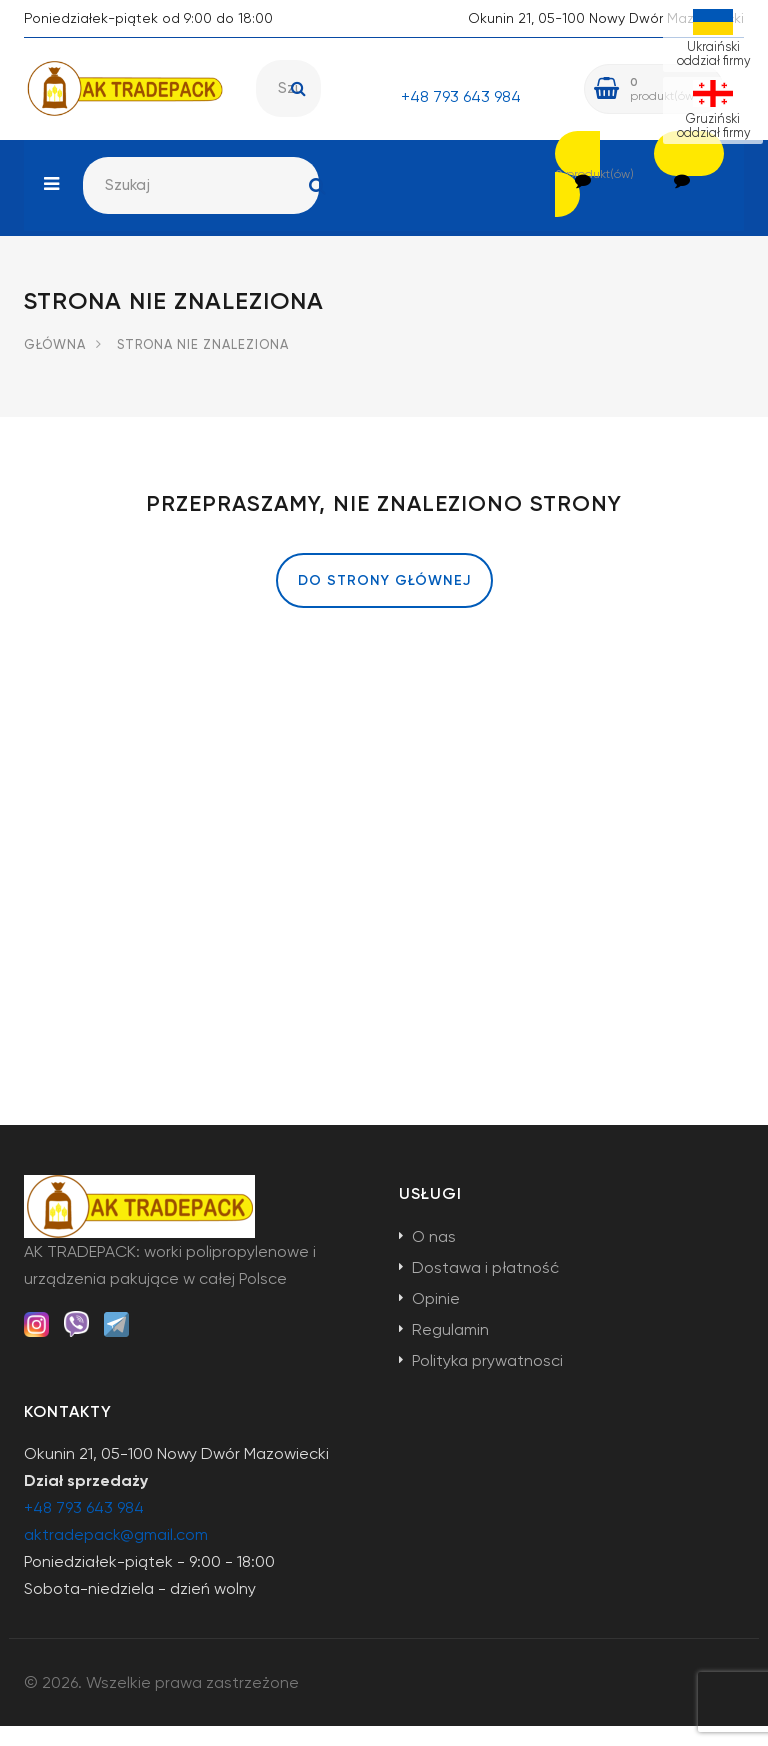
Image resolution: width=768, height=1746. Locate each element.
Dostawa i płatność (485, 1287)
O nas (434, 1256)
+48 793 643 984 (461, 97)
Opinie (436, 1318)
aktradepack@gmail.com (116, 1554)
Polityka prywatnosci (487, 1380)
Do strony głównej (384, 600)
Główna (55, 364)
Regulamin (450, 1349)
